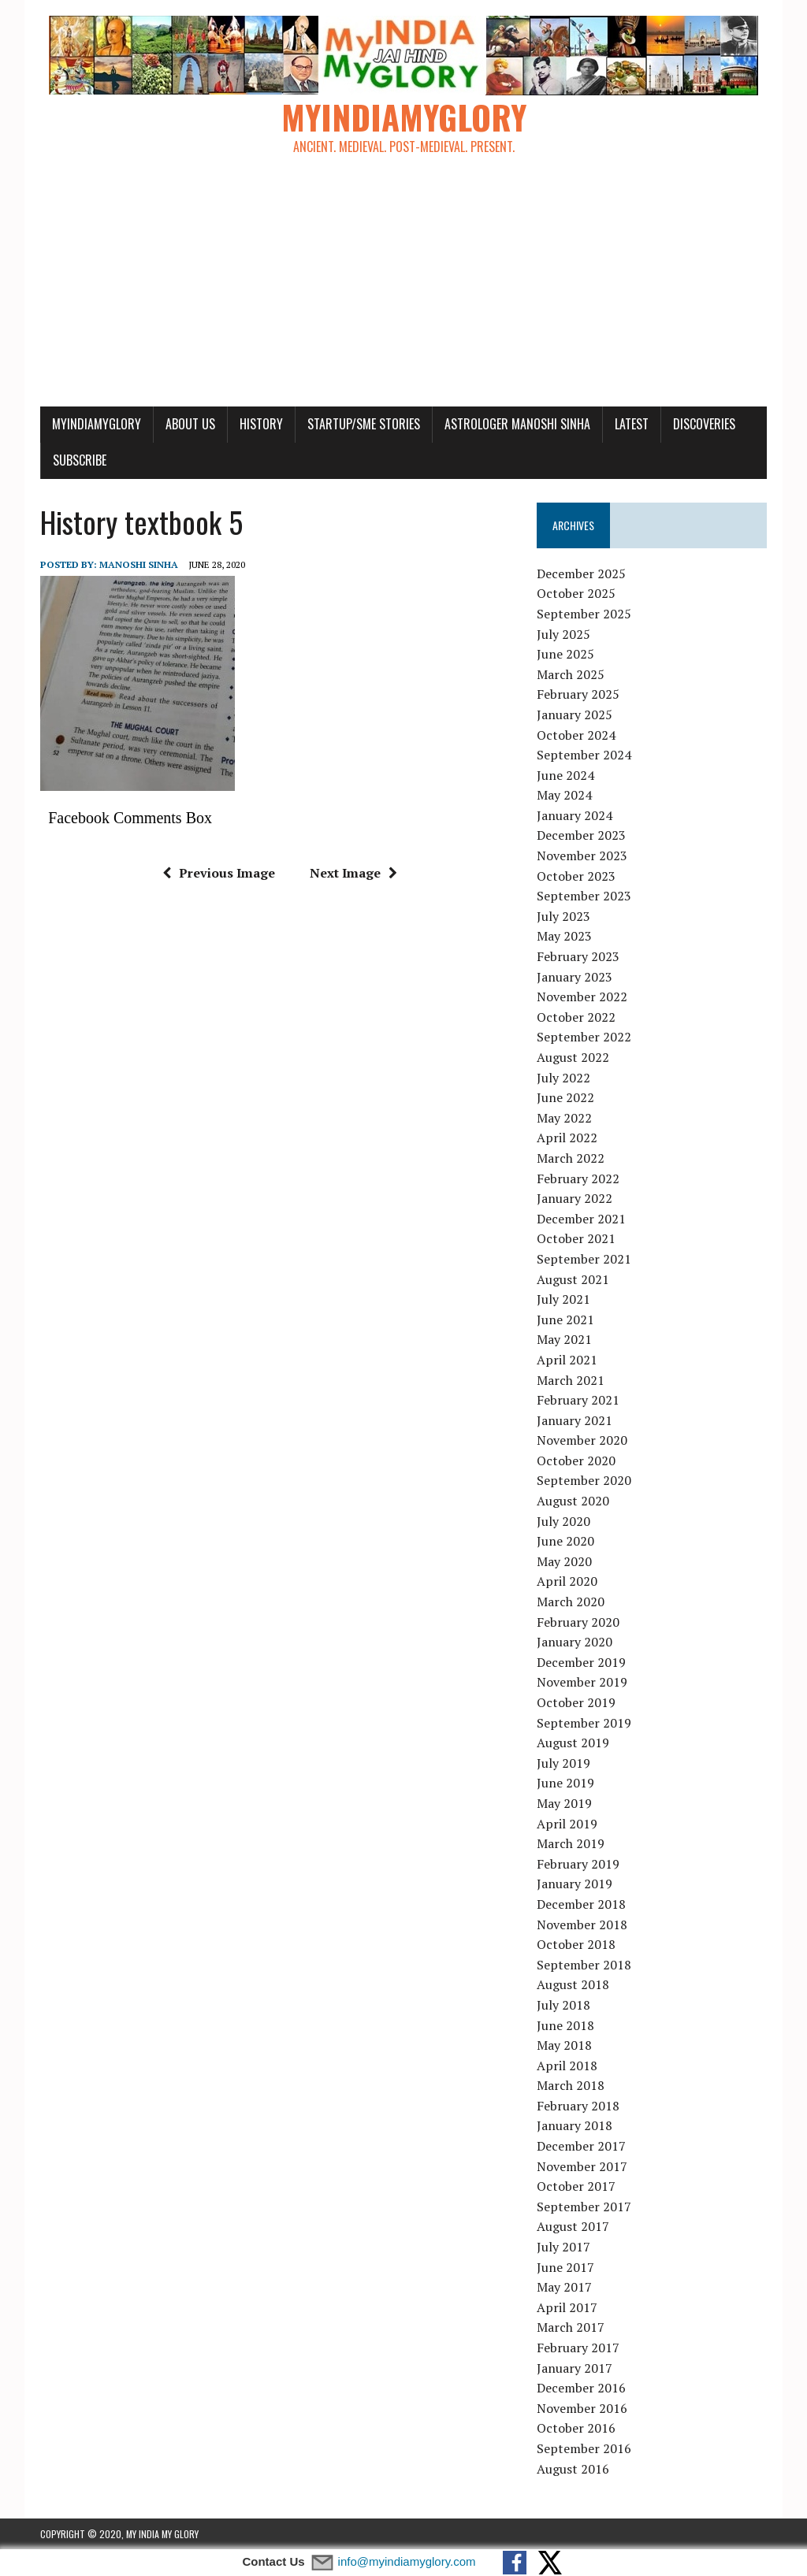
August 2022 (573, 1057)
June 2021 (565, 1319)
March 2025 (570, 674)
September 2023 (584, 895)
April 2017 (567, 2307)
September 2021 (584, 1259)
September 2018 (584, 1964)
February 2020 (578, 1622)
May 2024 (564, 795)
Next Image (353, 873)
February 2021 (578, 1400)
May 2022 (564, 1118)
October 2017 (576, 2186)
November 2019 (582, 1682)
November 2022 (582, 996)
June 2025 (565, 654)
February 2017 (578, 2347)
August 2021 (573, 1279)
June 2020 (565, 1541)
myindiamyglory (96, 423)
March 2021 (570, 1380)
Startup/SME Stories (363, 423)
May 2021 (564, 1339)
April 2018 (567, 2065)
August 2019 (573, 1742)
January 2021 (574, 1420)
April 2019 (567, 1823)
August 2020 (573, 1500)
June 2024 (565, 775)
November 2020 (582, 1440)
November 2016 (582, 2408)
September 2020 (584, 1480)
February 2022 (578, 1178)
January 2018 (574, 2125)
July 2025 (563, 634)
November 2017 (582, 2166)
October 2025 (576, 593)
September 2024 (584, 754)
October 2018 (576, 1944)
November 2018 (582, 1924)
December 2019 (581, 1662)
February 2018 (578, 2105)
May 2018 (564, 2045)
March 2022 (570, 1158)
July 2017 (563, 2246)
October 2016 (576, 2428)
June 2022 (565, 1097)
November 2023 (582, 855)
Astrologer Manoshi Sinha (517, 423)
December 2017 (581, 2146)
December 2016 (581, 2387)
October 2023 (576, 876)
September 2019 (584, 1723)
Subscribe (79, 460)
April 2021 (567, 1359)
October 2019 (576, 1702)
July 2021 (563, 1299)
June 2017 (565, 2267)
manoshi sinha (138, 564)
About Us (190, 423)
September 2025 (584, 613)
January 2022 (574, 1198)
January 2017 (574, 2368)
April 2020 (567, 1581)
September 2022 (584, 1036)
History (261, 423)
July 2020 (563, 1521)
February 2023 (578, 956)
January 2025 (574, 714)
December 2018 (581, 1904)
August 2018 (573, 1984)
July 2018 (563, 2005)
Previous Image (218, 873)
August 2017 (573, 2226)
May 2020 (564, 1561)
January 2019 (574, 1883)
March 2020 (570, 1601)
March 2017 (570, 2327)
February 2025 (578, 694)
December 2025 (581, 573)
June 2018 (565, 2025)
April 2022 (567, 1137)
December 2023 (581, 835)
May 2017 (564, 2287)
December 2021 (581, 1218)
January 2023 (574, 976)
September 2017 (584, 2206)
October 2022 (576, 1017)
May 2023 (564, 936)
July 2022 (563, 1077)
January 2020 (574, 1641)
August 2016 (573, 2469)
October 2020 (576, 1460)
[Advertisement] (403, 288)
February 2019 (578, 1864)
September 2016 (584, 2448)
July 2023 (563, 916)
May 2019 (564, 1803)
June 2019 (565, 1782)
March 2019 (570, 1843)
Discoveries (704, 423)
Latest (632, 423)
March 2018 (570, 2085)
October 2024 (576, 735)
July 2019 (563, 1763)
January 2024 (574, 815)
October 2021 (576, 1238)
